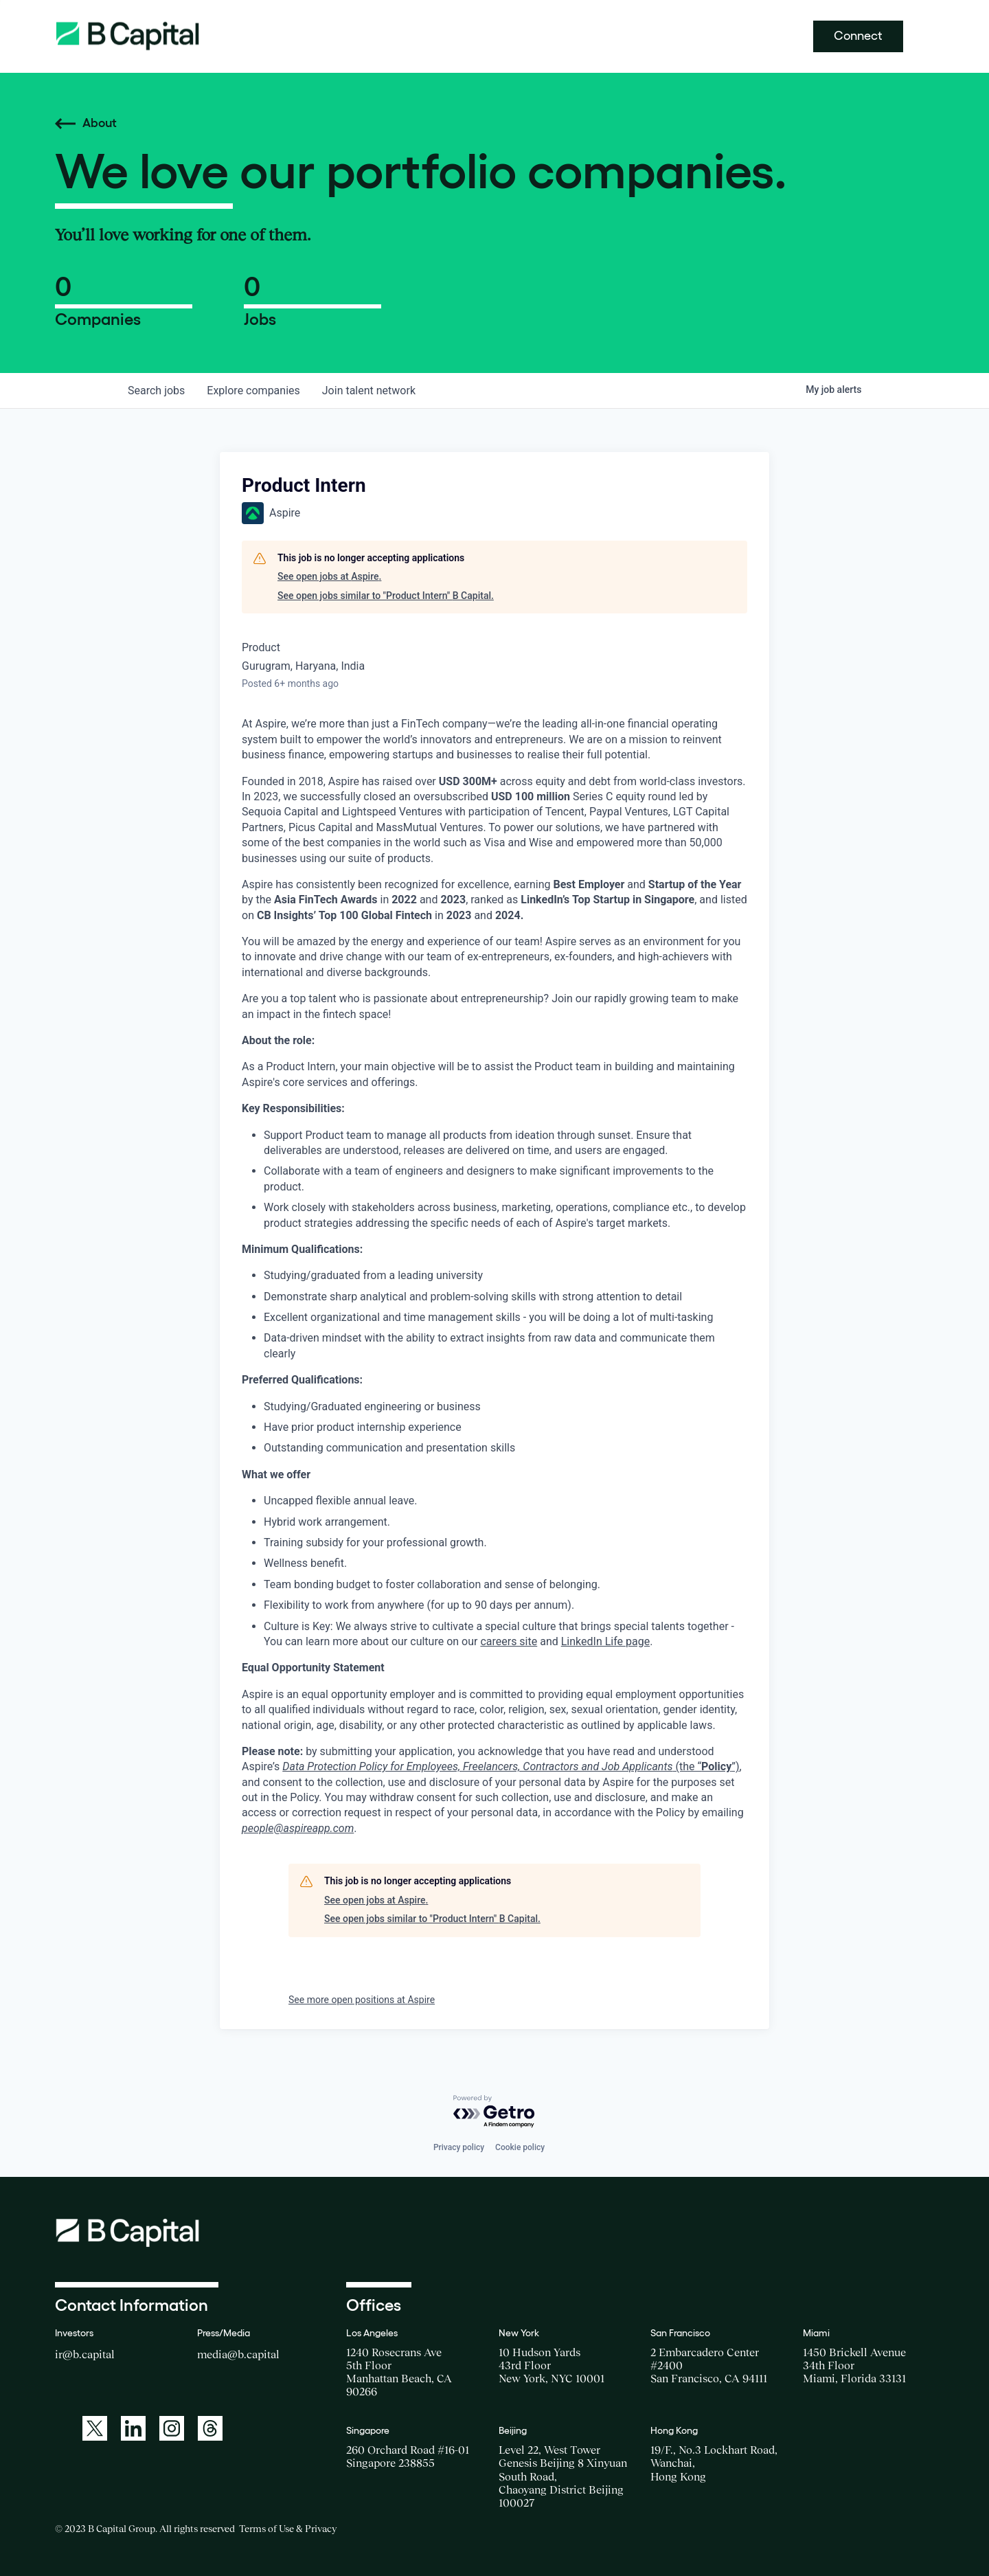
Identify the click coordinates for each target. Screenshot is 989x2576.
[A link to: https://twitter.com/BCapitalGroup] (94, 2428)
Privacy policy (458, 2147)
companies (253, 390)
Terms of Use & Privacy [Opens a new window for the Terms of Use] (288, 2528)
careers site (508, 1641)
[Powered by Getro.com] (494, 2112)
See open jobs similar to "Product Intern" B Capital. (385, 595)
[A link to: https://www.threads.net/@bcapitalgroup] (210, 2428)
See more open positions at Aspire (361, 1999)
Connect (858, 36)
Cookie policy (520, 2147)
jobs (156, 390)
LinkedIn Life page (605, 1641)
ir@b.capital (85, 2354)
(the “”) (510, 1766)
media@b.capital (238, 2354)
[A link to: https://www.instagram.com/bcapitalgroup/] (171, 2428)
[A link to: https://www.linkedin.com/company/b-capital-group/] (133, 2428)
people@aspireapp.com (298, 1828)
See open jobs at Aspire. (329, 576)
